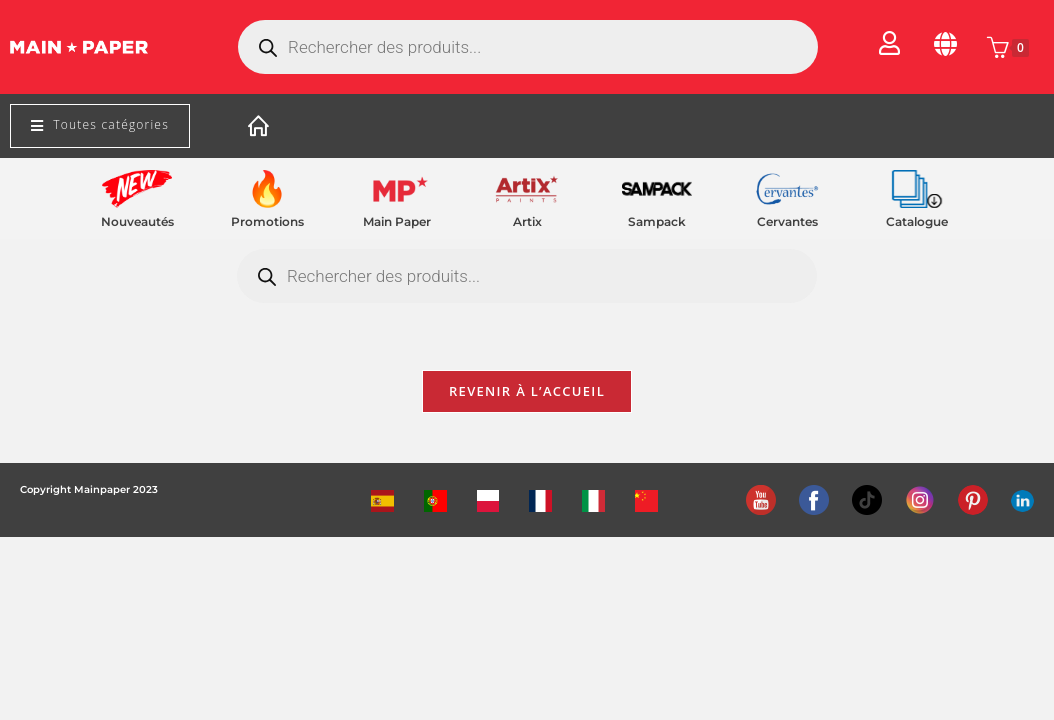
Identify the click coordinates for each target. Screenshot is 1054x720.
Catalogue (917, 221)
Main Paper (397, 221)
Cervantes (787, 221)
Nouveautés (137, 221)
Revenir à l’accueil (527, 394)
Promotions (267, 221)
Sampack (657, 221)
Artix (527, 221)
